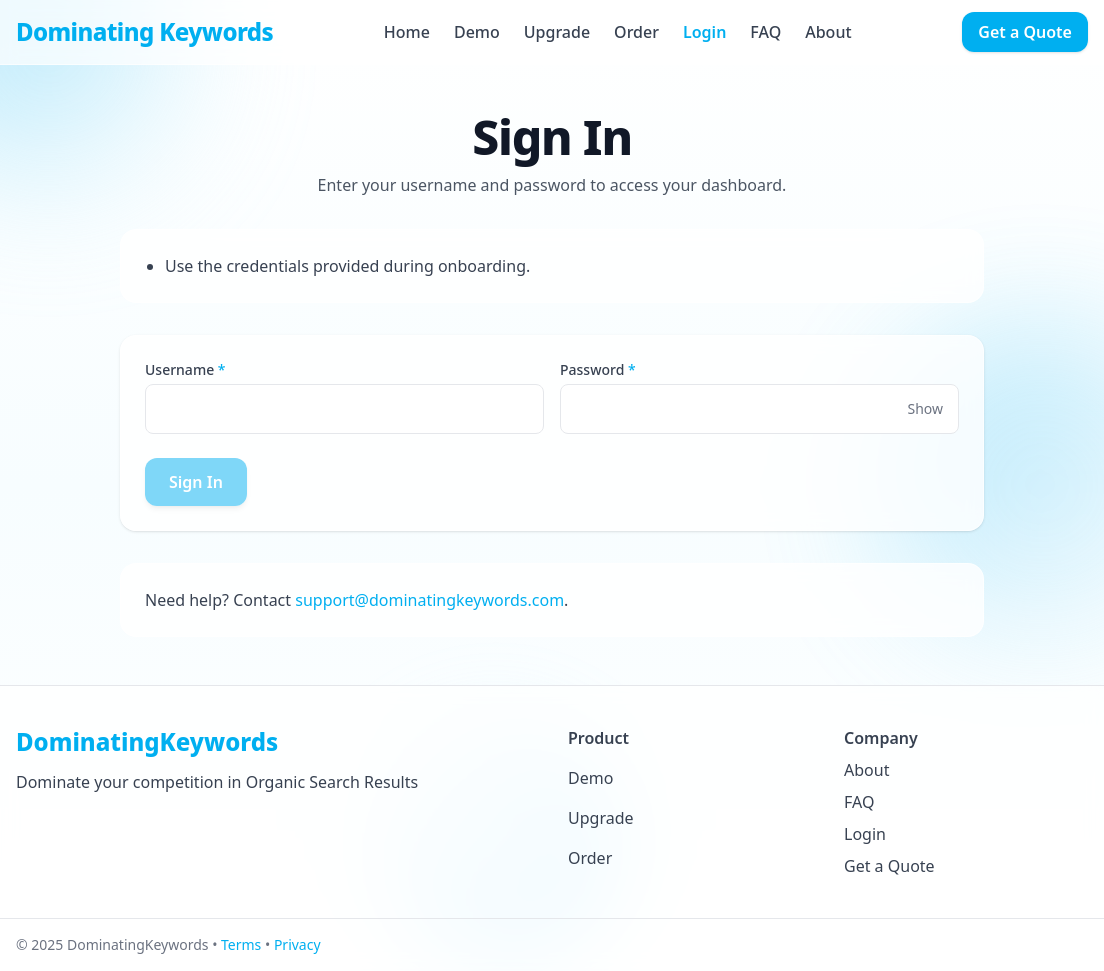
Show (925, 408)
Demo (477, 32)
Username (179, 369)
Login (704, 32)
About (828, 32)
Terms (241, 944)
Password (592, 369)
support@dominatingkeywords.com (429, 600)
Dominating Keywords (144, 32)
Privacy (297, 944)
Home (407, 32)
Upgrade (557, 32)
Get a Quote (1025, 32)
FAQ (765, 32)
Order (636, 32)
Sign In (196, 482)
